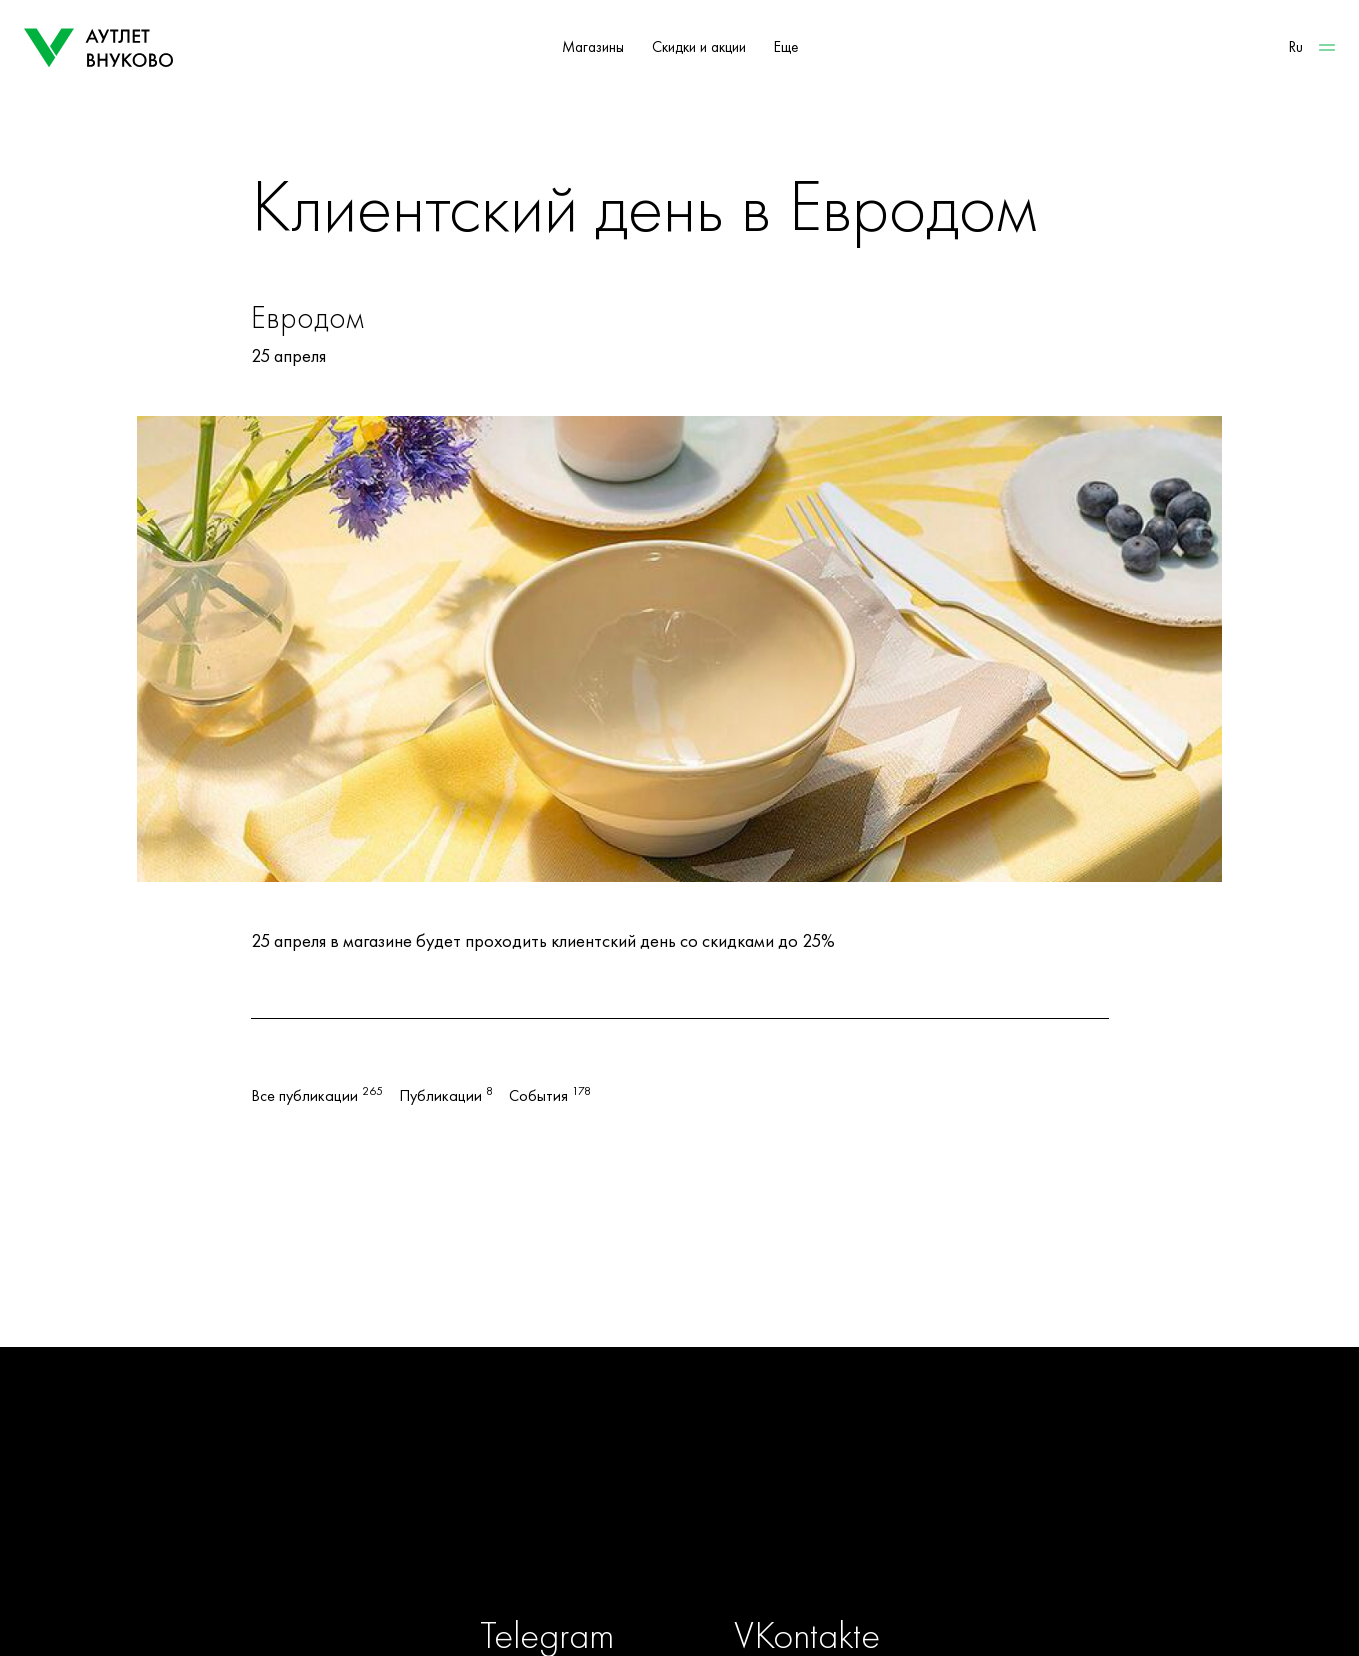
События (550, 1096)
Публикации (446, 1096)
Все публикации (317, 1096)
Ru (1296, 47)
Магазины (593, 47)
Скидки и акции (699, 47)
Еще (786, 47)
